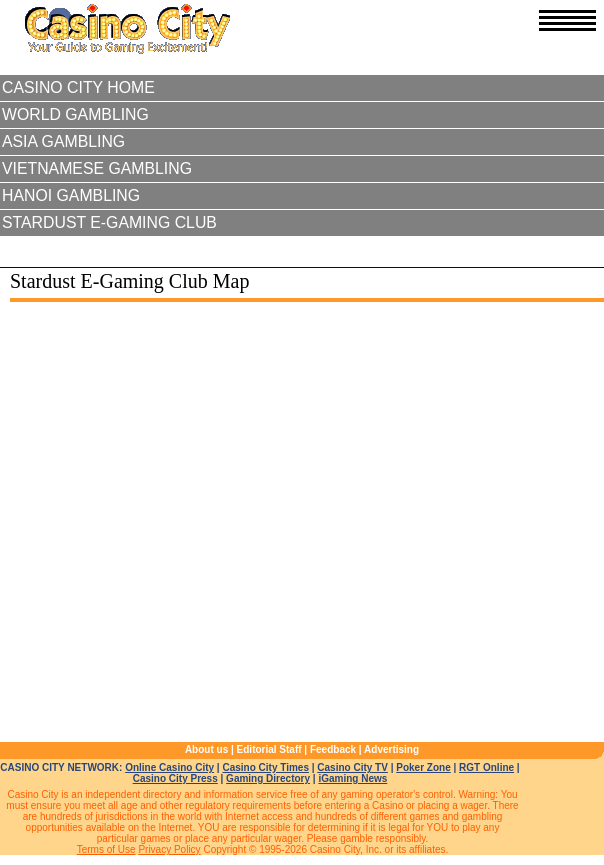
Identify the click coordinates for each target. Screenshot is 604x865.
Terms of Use (106, 849)
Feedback (333, 749)
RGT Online (486, 767)
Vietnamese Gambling (97, 168)
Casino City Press (175, 778)
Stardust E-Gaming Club (109, 222)
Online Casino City (169, 767)
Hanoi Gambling (71, 195)
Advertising (391, 749)
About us (206, 749)
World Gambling (75, 114)
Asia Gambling (63, 141)
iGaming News (352, 778)
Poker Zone (423, 767)
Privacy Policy (169, 849)
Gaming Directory (268, 778)
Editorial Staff (269, 749)
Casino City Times (265, 767)
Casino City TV (352, 767)
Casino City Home (78, 87)
